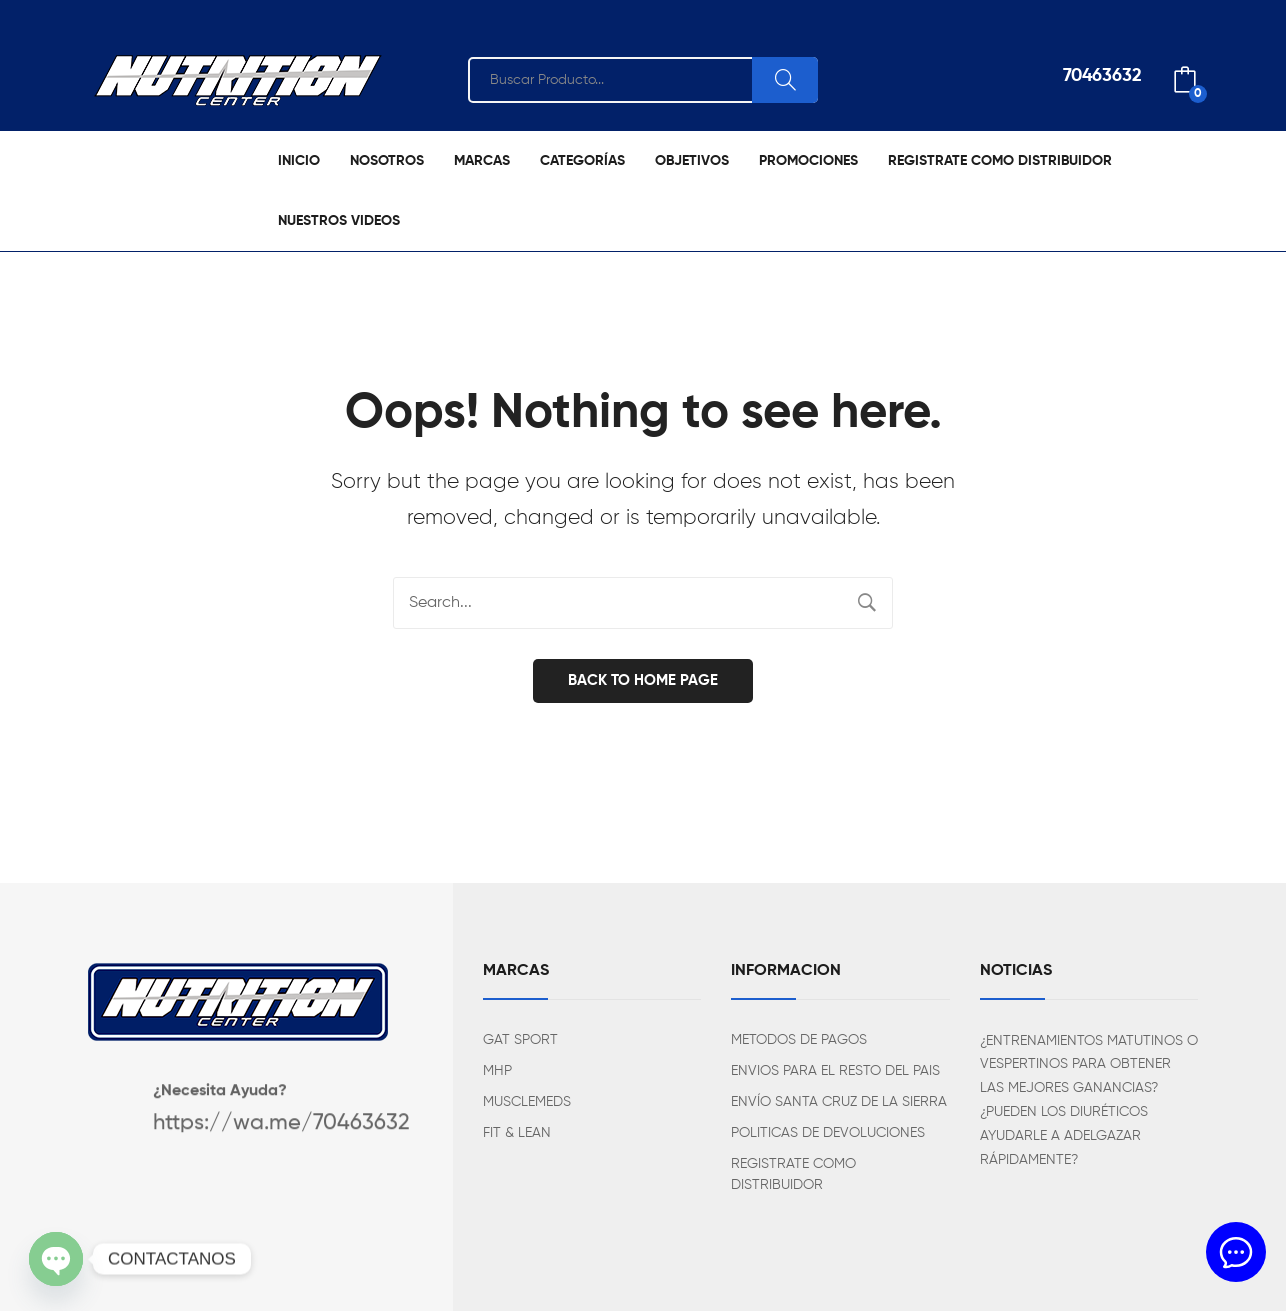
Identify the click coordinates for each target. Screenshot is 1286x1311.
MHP (497, 1071)
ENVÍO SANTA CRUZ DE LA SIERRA (839, 1102)
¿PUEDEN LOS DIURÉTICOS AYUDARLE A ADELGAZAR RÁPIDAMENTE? (1064, 1136)
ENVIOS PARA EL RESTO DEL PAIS (835, 1071)
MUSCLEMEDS (527, 1102)
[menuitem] (299, 161)
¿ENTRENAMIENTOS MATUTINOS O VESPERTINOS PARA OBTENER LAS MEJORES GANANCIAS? (1089, 1065)
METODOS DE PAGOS (799, 1040)
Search (785, 80)
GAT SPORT (520, 1040)
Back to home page (643, 680)
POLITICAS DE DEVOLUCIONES (828, 1133)
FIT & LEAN (517, 1133)
